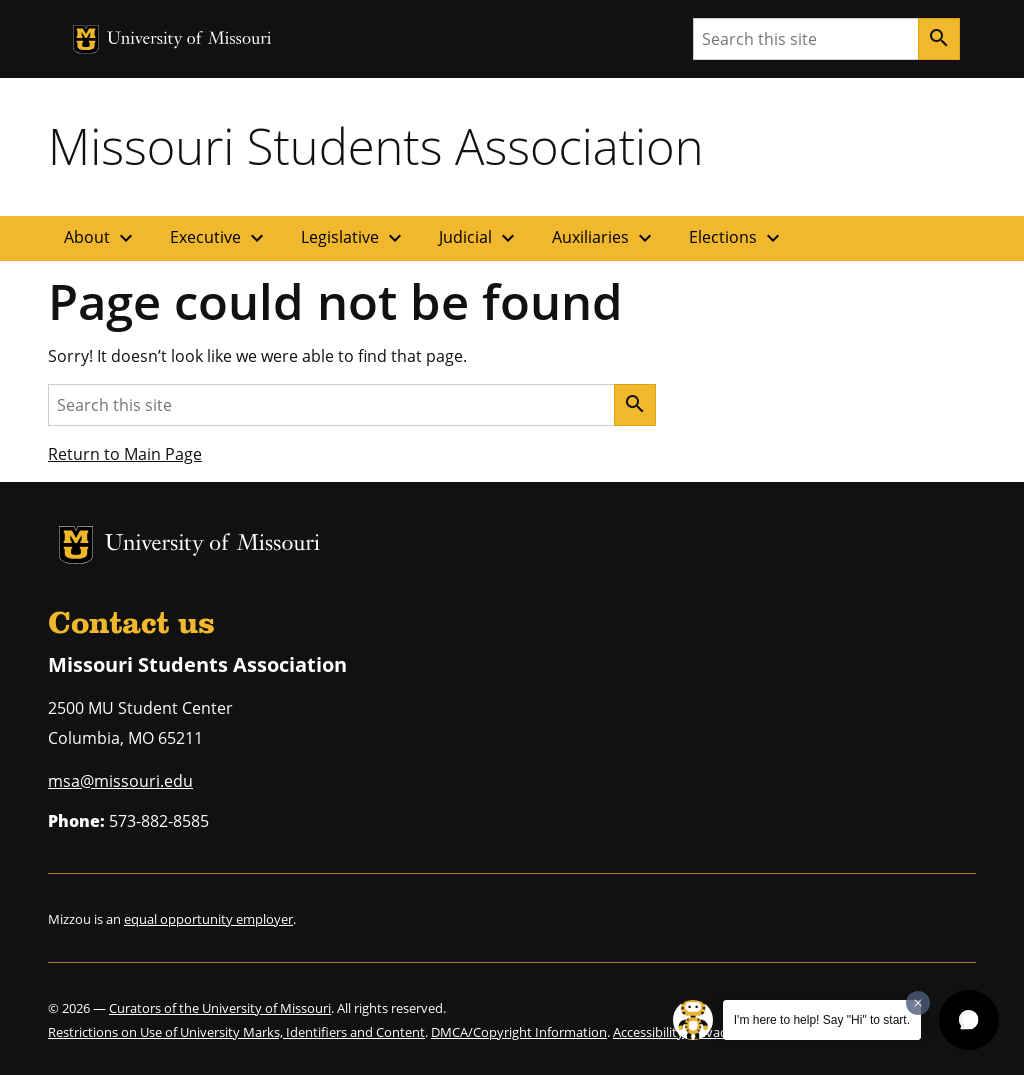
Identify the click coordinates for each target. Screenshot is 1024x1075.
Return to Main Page (125, 454)
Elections (737, 238)
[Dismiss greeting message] (918, 1003)
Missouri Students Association (376, 146)
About (101, 238)
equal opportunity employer (208, 919)
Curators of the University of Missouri (220, 1008)
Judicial (479, 238)
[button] (969, 1020)
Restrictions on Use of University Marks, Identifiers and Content (236, 1032)
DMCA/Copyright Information (519, 1032)
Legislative (354, 238)
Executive (219, 238)
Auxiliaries (604, 238)
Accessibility (648, 1032)
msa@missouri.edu (120, 781)
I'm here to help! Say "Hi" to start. (822, 1020)
